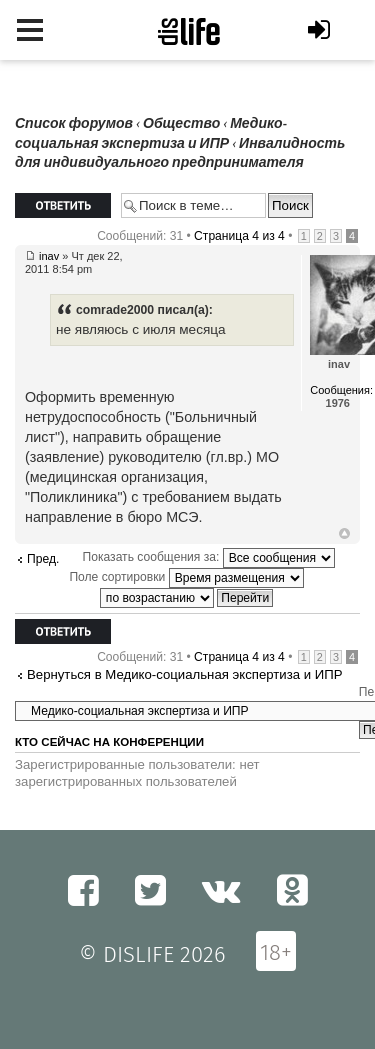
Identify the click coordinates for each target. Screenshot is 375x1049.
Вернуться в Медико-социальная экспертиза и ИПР (185, 674)
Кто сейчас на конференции (109, 742)
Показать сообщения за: (209, 557)
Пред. (43, 559)
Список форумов (74, 123)
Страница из (239, 236)
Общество (181, 123)
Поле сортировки (186, 577)
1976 (338, 403)
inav (49, 256)
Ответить (63, 205)
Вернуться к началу (344, 534)
